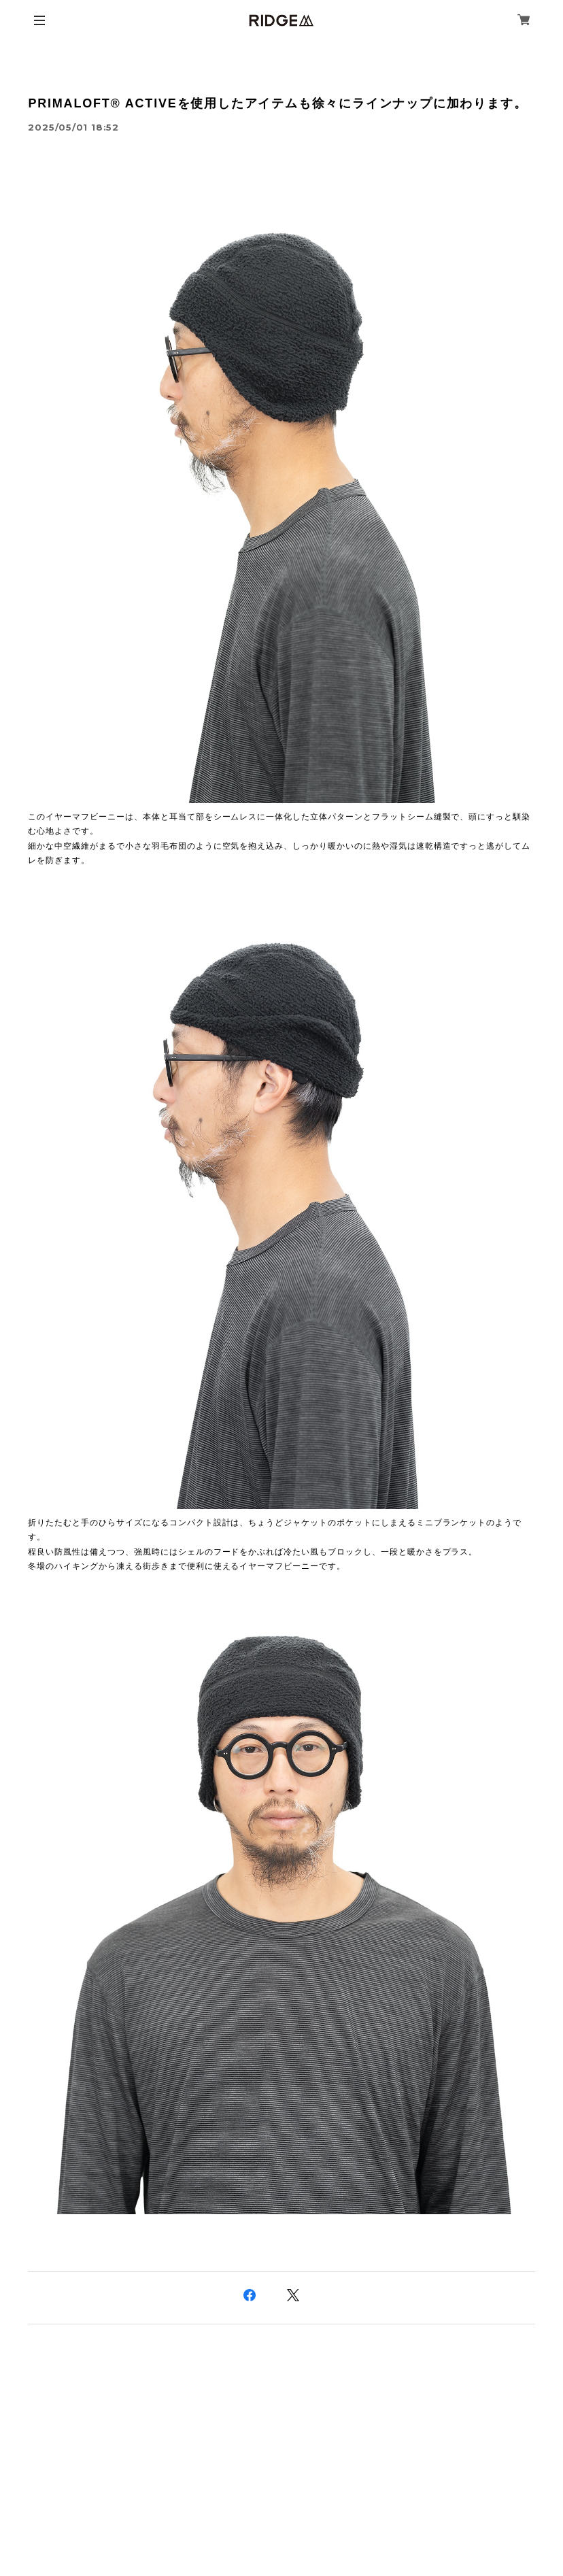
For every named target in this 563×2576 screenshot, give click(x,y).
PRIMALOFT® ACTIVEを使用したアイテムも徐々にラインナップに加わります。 (277, 103)
